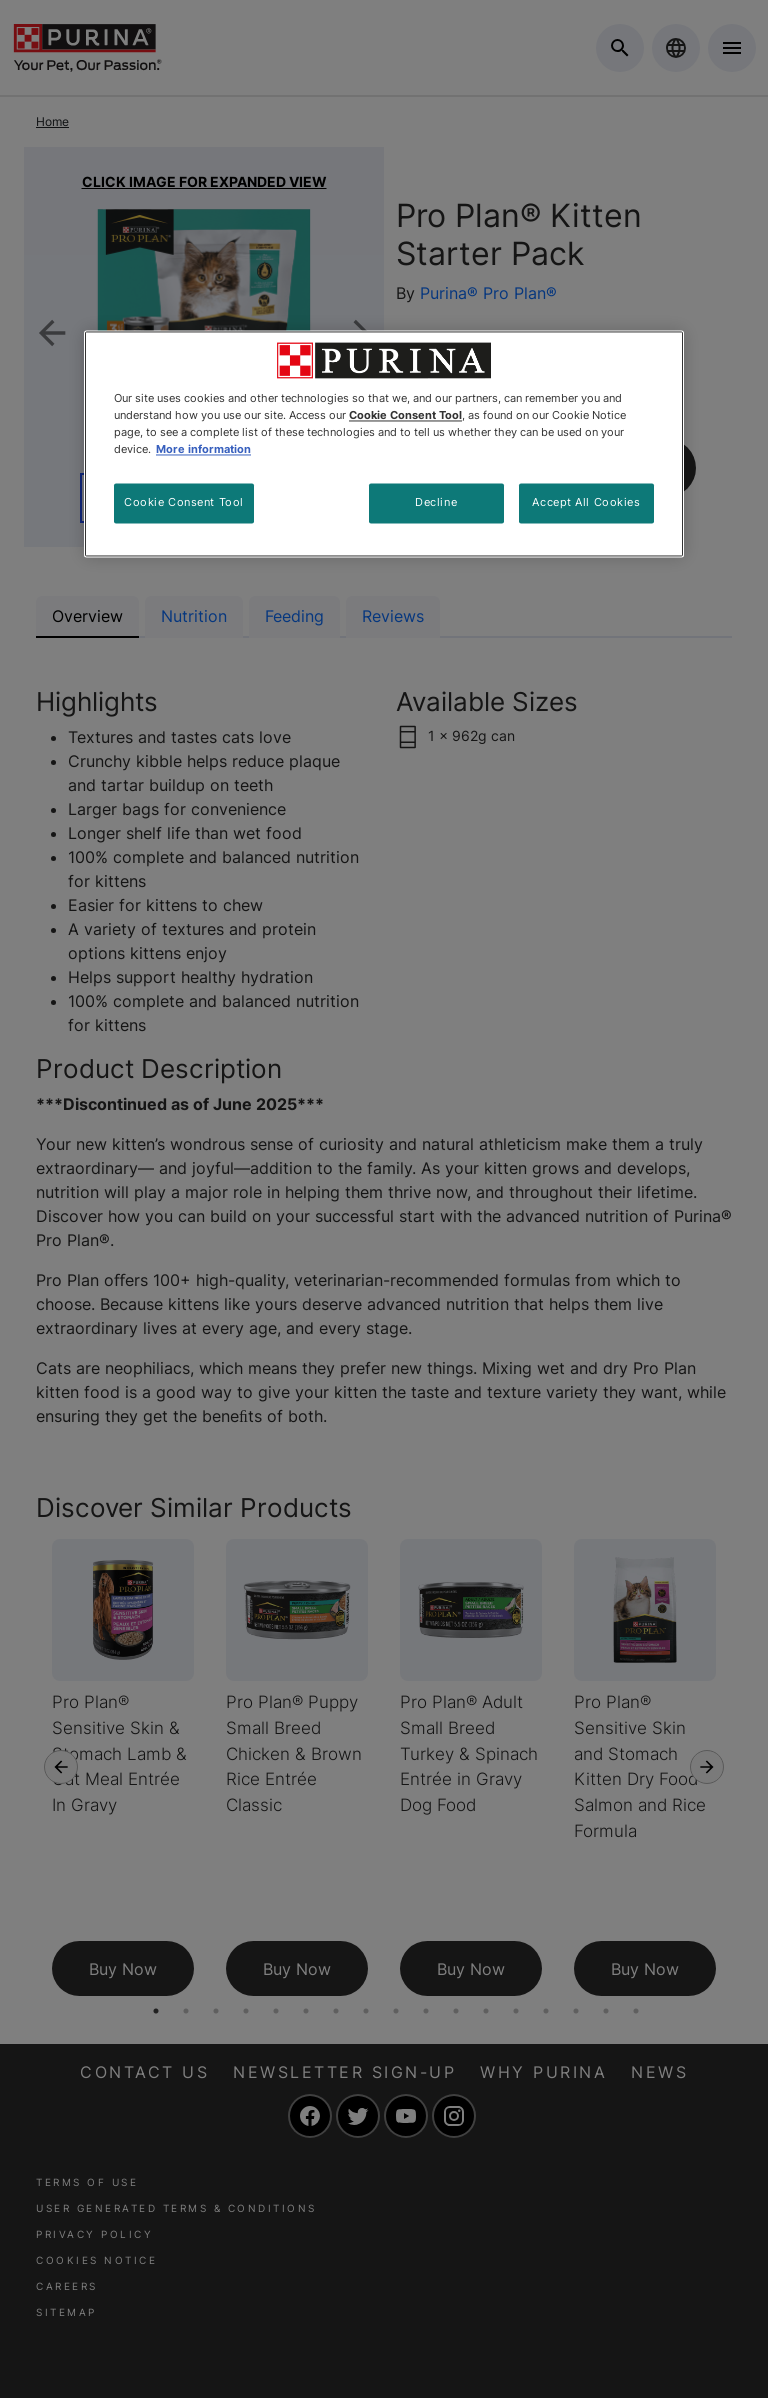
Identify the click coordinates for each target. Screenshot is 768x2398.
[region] (384, 443)
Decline (436, 502)
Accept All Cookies (586, 502)
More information (203, 449)
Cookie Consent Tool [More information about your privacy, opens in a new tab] (405, 415)
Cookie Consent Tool (184, 502)
